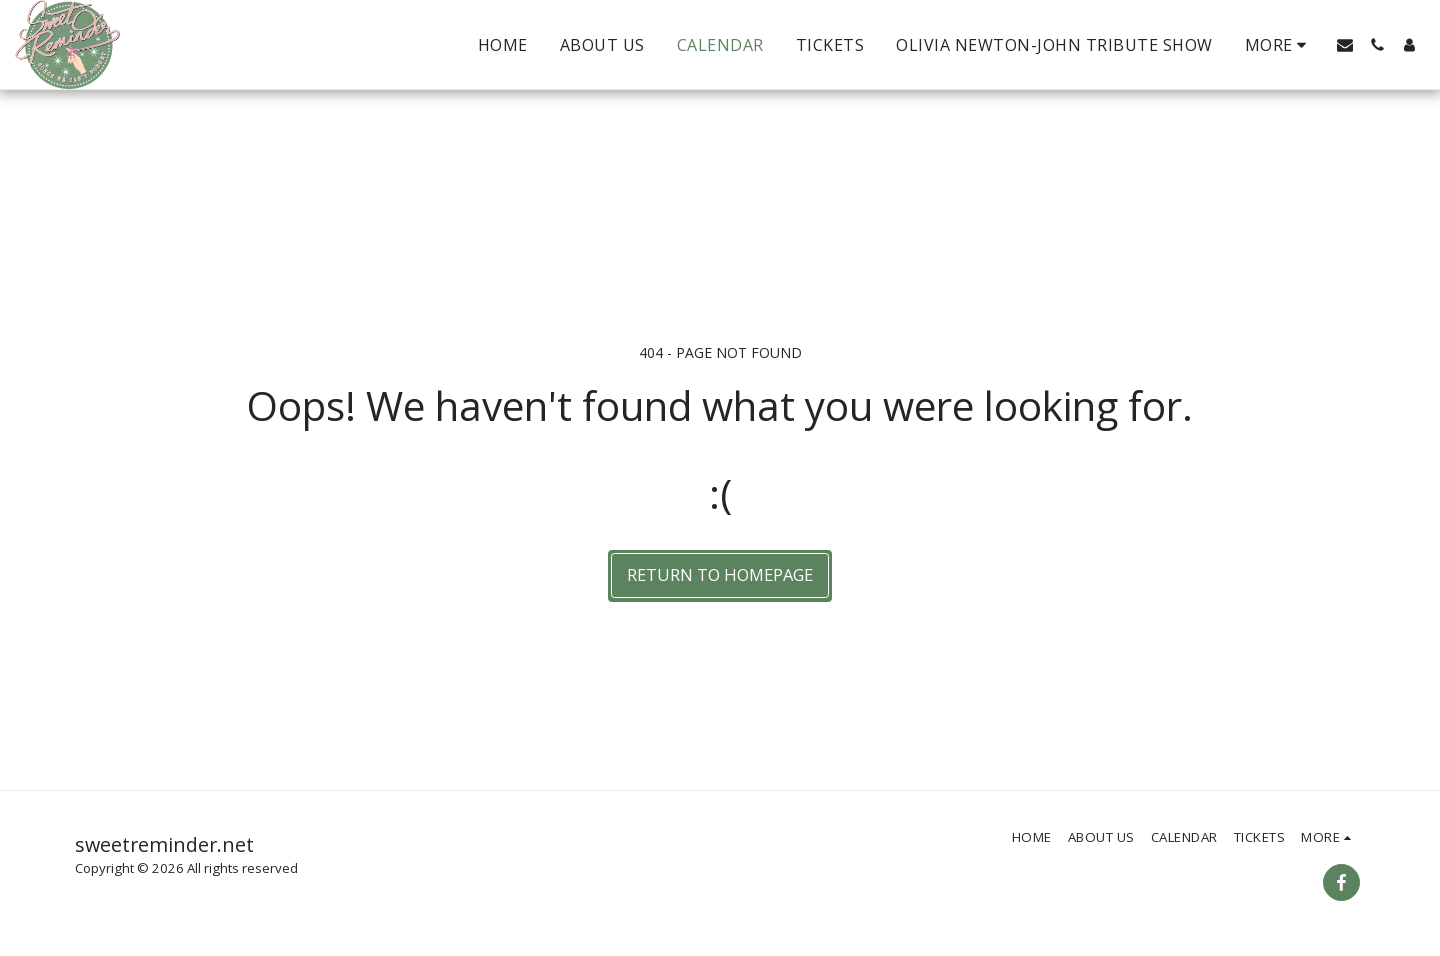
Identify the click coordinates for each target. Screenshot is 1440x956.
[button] (1345, 45)
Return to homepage (720, 574)
